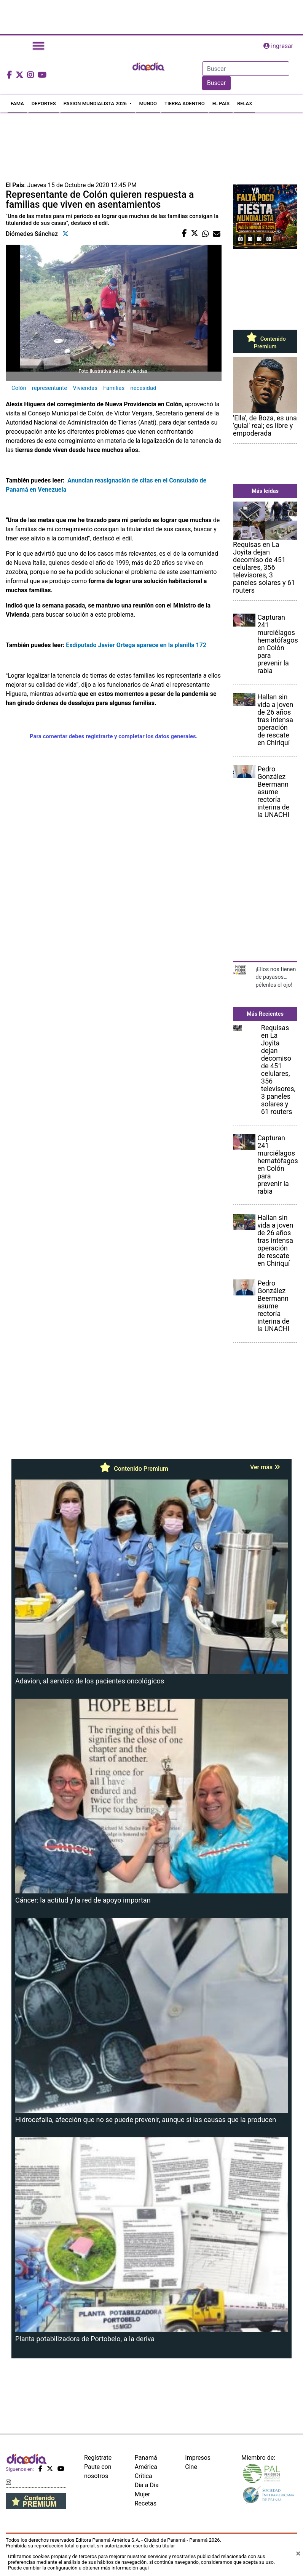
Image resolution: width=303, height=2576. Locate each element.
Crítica (143, 2476)
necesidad (143, 388)
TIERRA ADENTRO (184, 103)
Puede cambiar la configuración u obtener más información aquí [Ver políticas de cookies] (78, 2568)
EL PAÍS (221, 103)
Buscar (216, 83)
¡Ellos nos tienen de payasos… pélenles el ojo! (275, 977)
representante (49, 388)
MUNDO (148, 103)
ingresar (278, 46)
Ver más (265, 1467)
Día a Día (147, 2485)
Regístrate (98, 2457)
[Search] (245, 68)
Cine (191, 2466)
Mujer (142, 2494)
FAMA (17, 103)
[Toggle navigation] (38, 45)
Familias (113, 388)
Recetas (145, 2503)
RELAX (244, 103)
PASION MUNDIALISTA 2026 (96, 103)
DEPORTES (44, 103)
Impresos (198, 2457)
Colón (18, 388)
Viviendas (85, 388)
